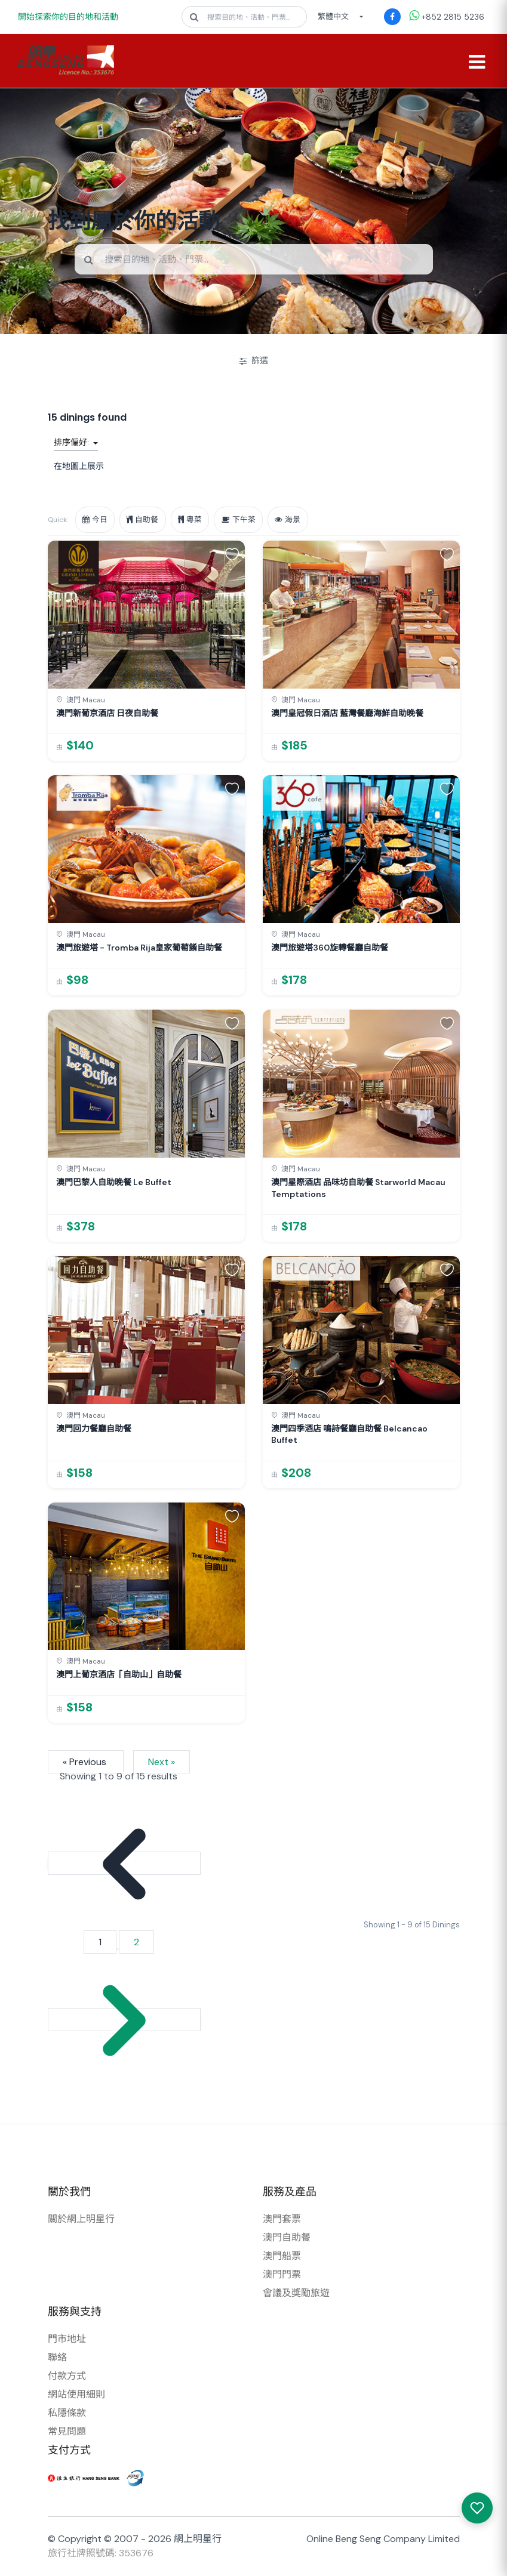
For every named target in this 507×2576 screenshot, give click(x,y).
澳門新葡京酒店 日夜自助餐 (107, 713)
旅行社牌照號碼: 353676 (100, 2553)
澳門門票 (282, 2275)
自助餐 (144, 520)
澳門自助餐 (287, 2238)
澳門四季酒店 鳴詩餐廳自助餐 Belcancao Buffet (349, 1434)
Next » (161, 1762)
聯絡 (57, 2358)
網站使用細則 (76, 2395)
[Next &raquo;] (124, 2020)
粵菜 (192, 520)
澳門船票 (282, 2256)
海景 (292, 520)
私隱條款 (67, 2413)
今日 (95, 520)
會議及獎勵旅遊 (296, 2293)
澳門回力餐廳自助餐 (93, 1428)
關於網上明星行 (81, 2219)
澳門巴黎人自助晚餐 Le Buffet (113, 1182)
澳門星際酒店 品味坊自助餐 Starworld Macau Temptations (358, 1188)
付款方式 (67, 2376)
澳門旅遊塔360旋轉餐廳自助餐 (329, 948)
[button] (232, 554)
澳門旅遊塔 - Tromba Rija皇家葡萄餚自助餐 (139, 948)
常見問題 (67, 2432)
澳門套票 (282, 2219)
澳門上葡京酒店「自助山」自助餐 (119, 1675)
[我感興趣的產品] (477, 2507)
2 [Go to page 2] (136, 1942)
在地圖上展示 (79, 466)
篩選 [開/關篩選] (253, 361)
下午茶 (242, 520)
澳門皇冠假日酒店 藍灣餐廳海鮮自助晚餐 (347, 713)
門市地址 (67, 2339)
